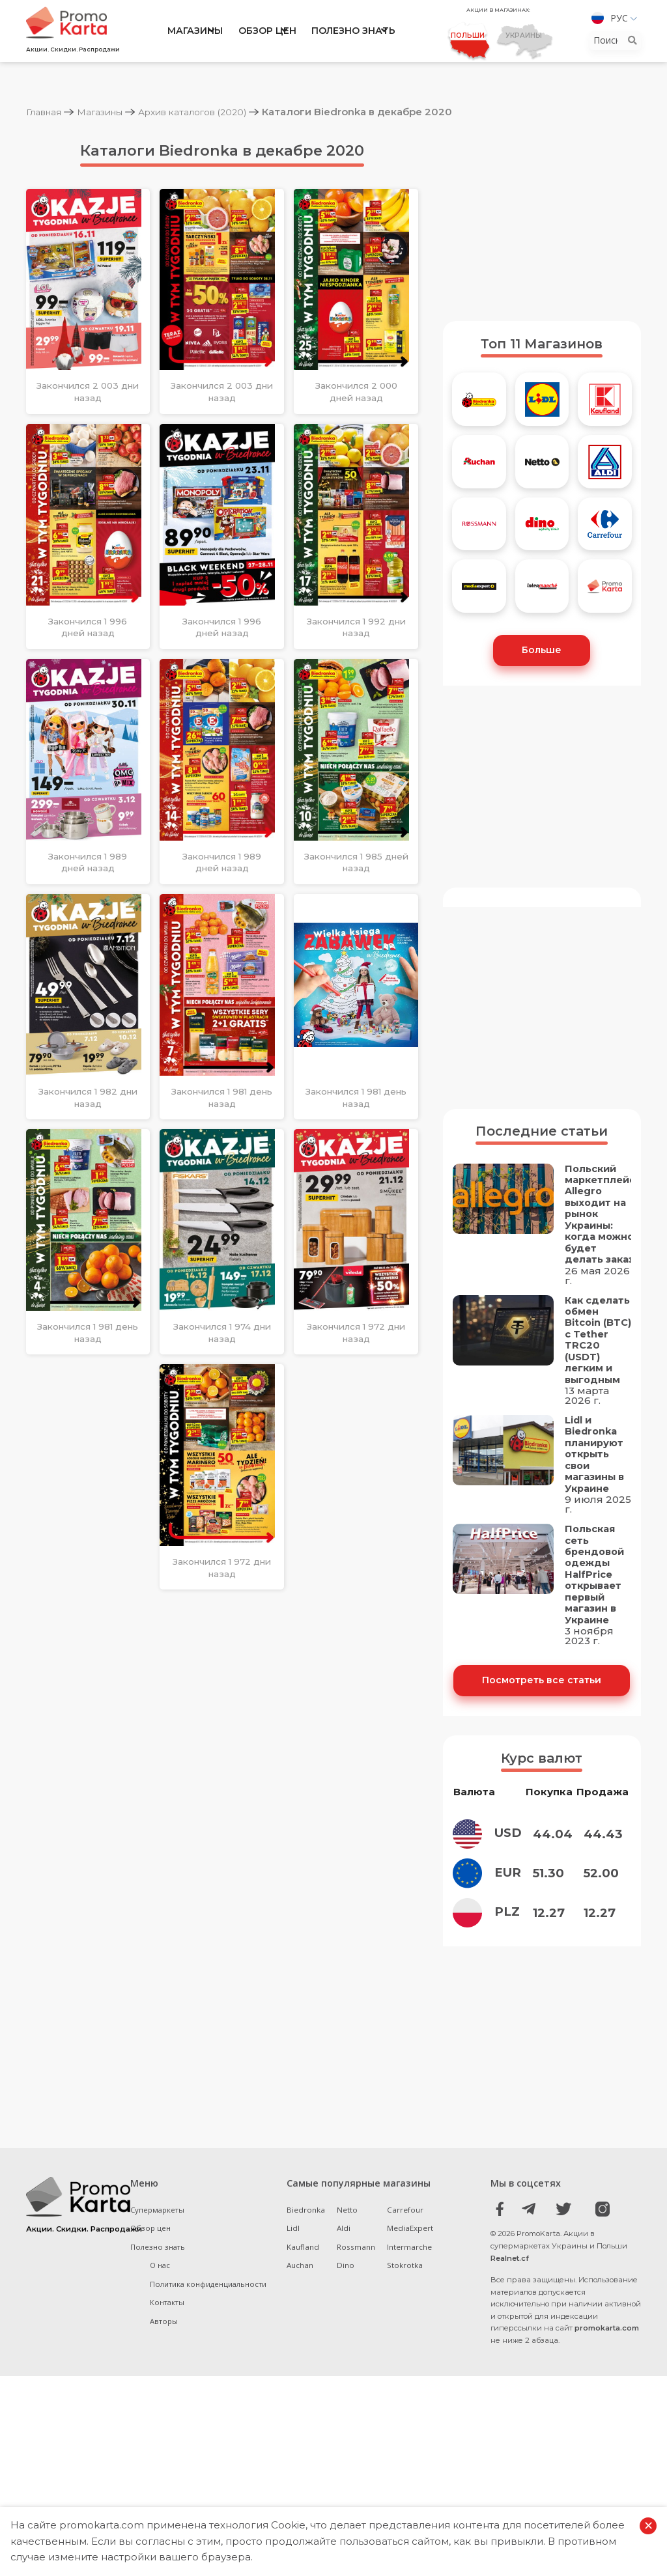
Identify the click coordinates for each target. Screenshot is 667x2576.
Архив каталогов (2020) (212, 111)
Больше (541, 652)
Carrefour (405, 2247)
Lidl (293, 2266)
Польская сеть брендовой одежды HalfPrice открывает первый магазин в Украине (596, 1611)
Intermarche (409, 2284)
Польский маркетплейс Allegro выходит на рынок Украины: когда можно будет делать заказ (601, 1219)
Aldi (343, 2266)
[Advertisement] (542, 220)
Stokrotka (405, 2303)
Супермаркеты (158, 2247)
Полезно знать (353, 34)
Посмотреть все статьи (541, 1718)
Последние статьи (541, 1133)
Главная (46, 111)
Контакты (167, 2340)
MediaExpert (410, 2266)
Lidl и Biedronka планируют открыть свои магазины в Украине (596, 1489)
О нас (160, 2303)
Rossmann (356, 2284)
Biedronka (306, 2247)
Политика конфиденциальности (209, 2322)
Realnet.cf (509, 2296)
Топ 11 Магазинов (542, 344)
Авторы (164, 2359)
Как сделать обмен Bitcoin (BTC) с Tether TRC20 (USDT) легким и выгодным (593, 1359)
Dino (345, 2303)
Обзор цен (267, 34)
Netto (347, 2247)
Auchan (300, 2303)
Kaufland (303, 2284)
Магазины (195, 34)
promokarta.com (607, 2366)
